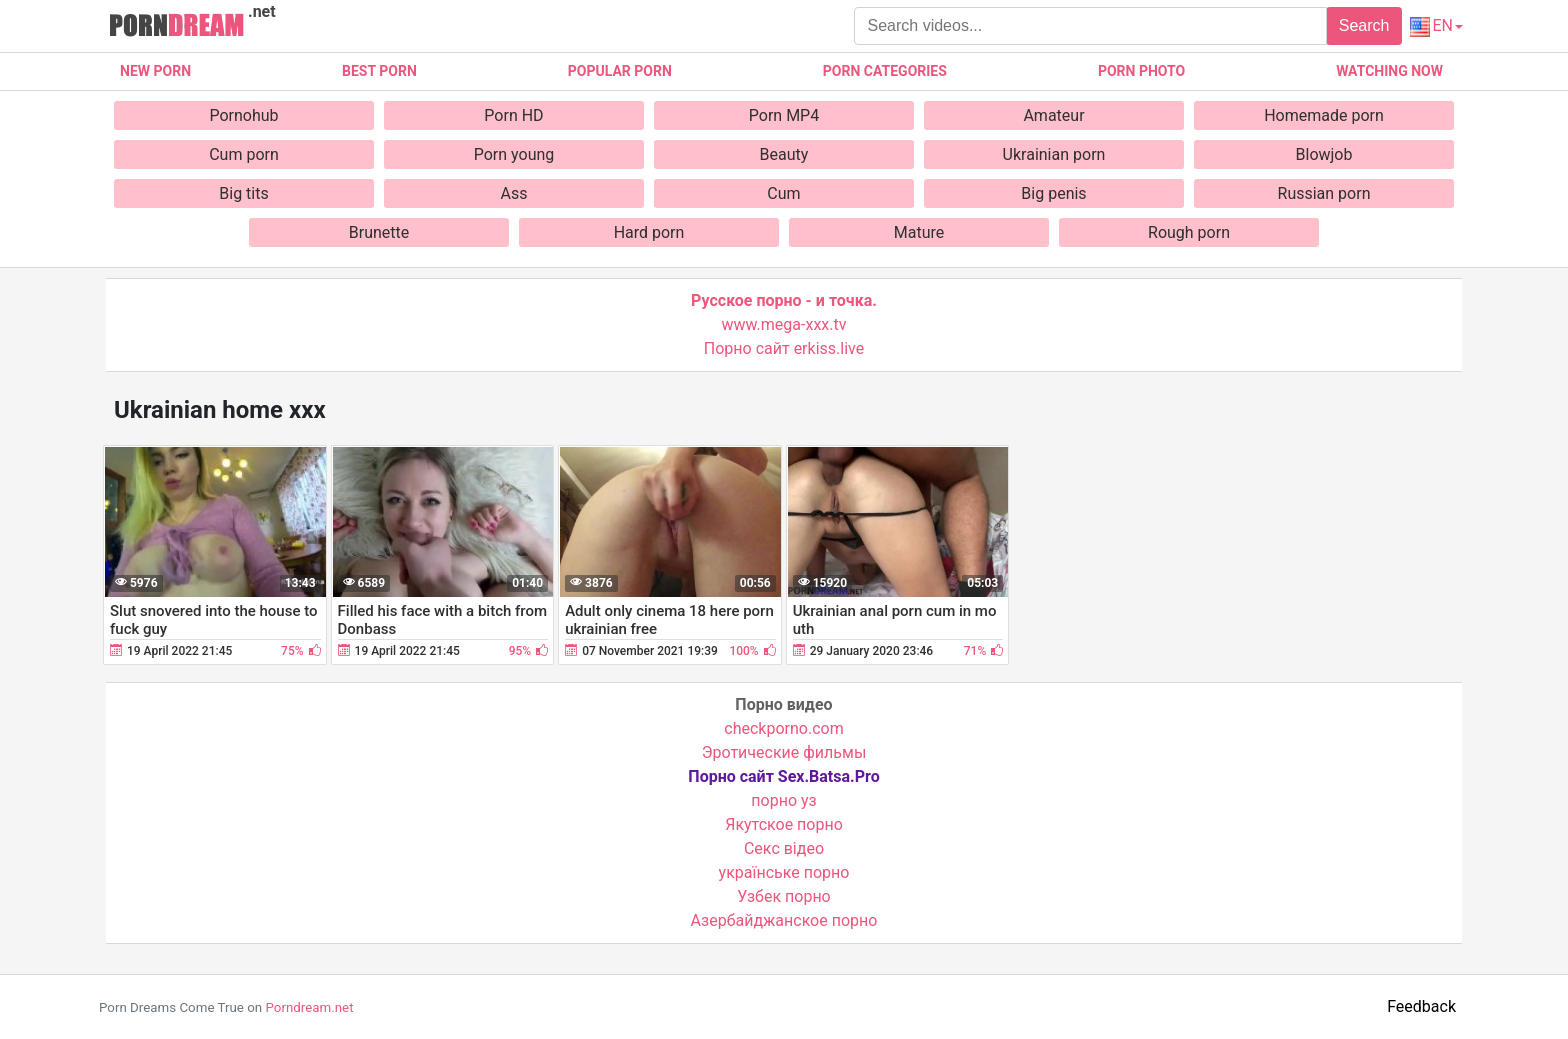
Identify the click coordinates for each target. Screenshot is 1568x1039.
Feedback (1421, 1006)
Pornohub (243, 115)
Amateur (1053, 115)
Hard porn (649, 232)
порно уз (783, 800)
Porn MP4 (784, 115)
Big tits (243, 193)
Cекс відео (784, 848)
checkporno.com (783, 728)
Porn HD (513, 115)
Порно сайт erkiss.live (784, 348)
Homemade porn (1324, 115)
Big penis (1053, 193)
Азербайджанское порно (784, 920)
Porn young (514, 154)
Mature (919, 232)
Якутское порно (784, 824)
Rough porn (1189, 232)
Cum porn (244, 154)
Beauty (784, 154)
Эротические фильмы (784, 752)
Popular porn (620, 71)
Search (1364, 25)
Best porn (379, 71)
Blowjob (1324, 154)
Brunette (379, 232)
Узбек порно (784, 896)
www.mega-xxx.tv (784, 324)
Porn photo (1141, 71)
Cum (783, 193)
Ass (514, 193)
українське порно (784, 872)
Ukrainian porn (1054, 154)
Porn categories (885, 71)
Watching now (1389, 71)
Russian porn (1324, 193)
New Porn (155, 71)
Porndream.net (309, 1007)
